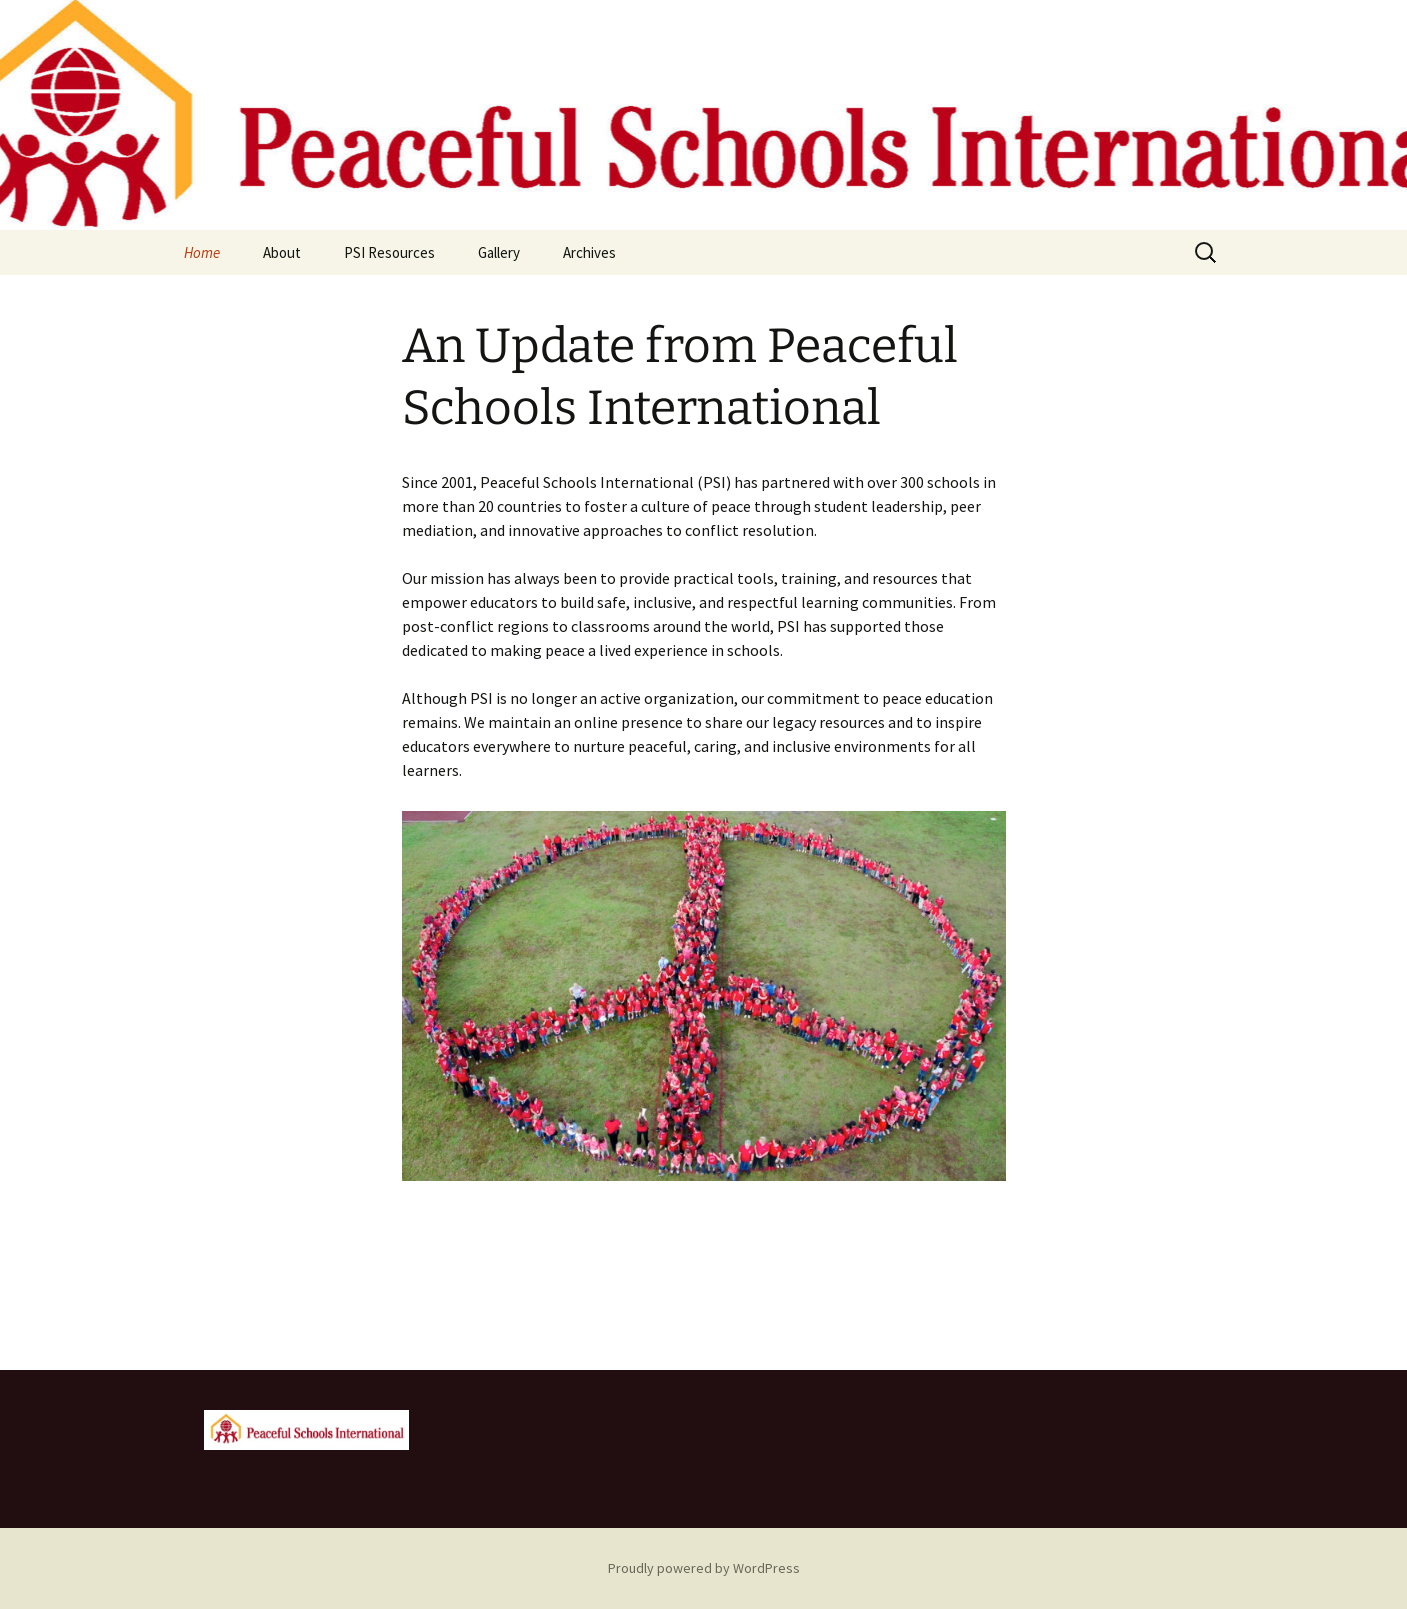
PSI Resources (389, 252)
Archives (589, 252)
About (282, 252)
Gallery (499, 252)
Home (202, 252)
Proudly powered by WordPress (704, 1568)
